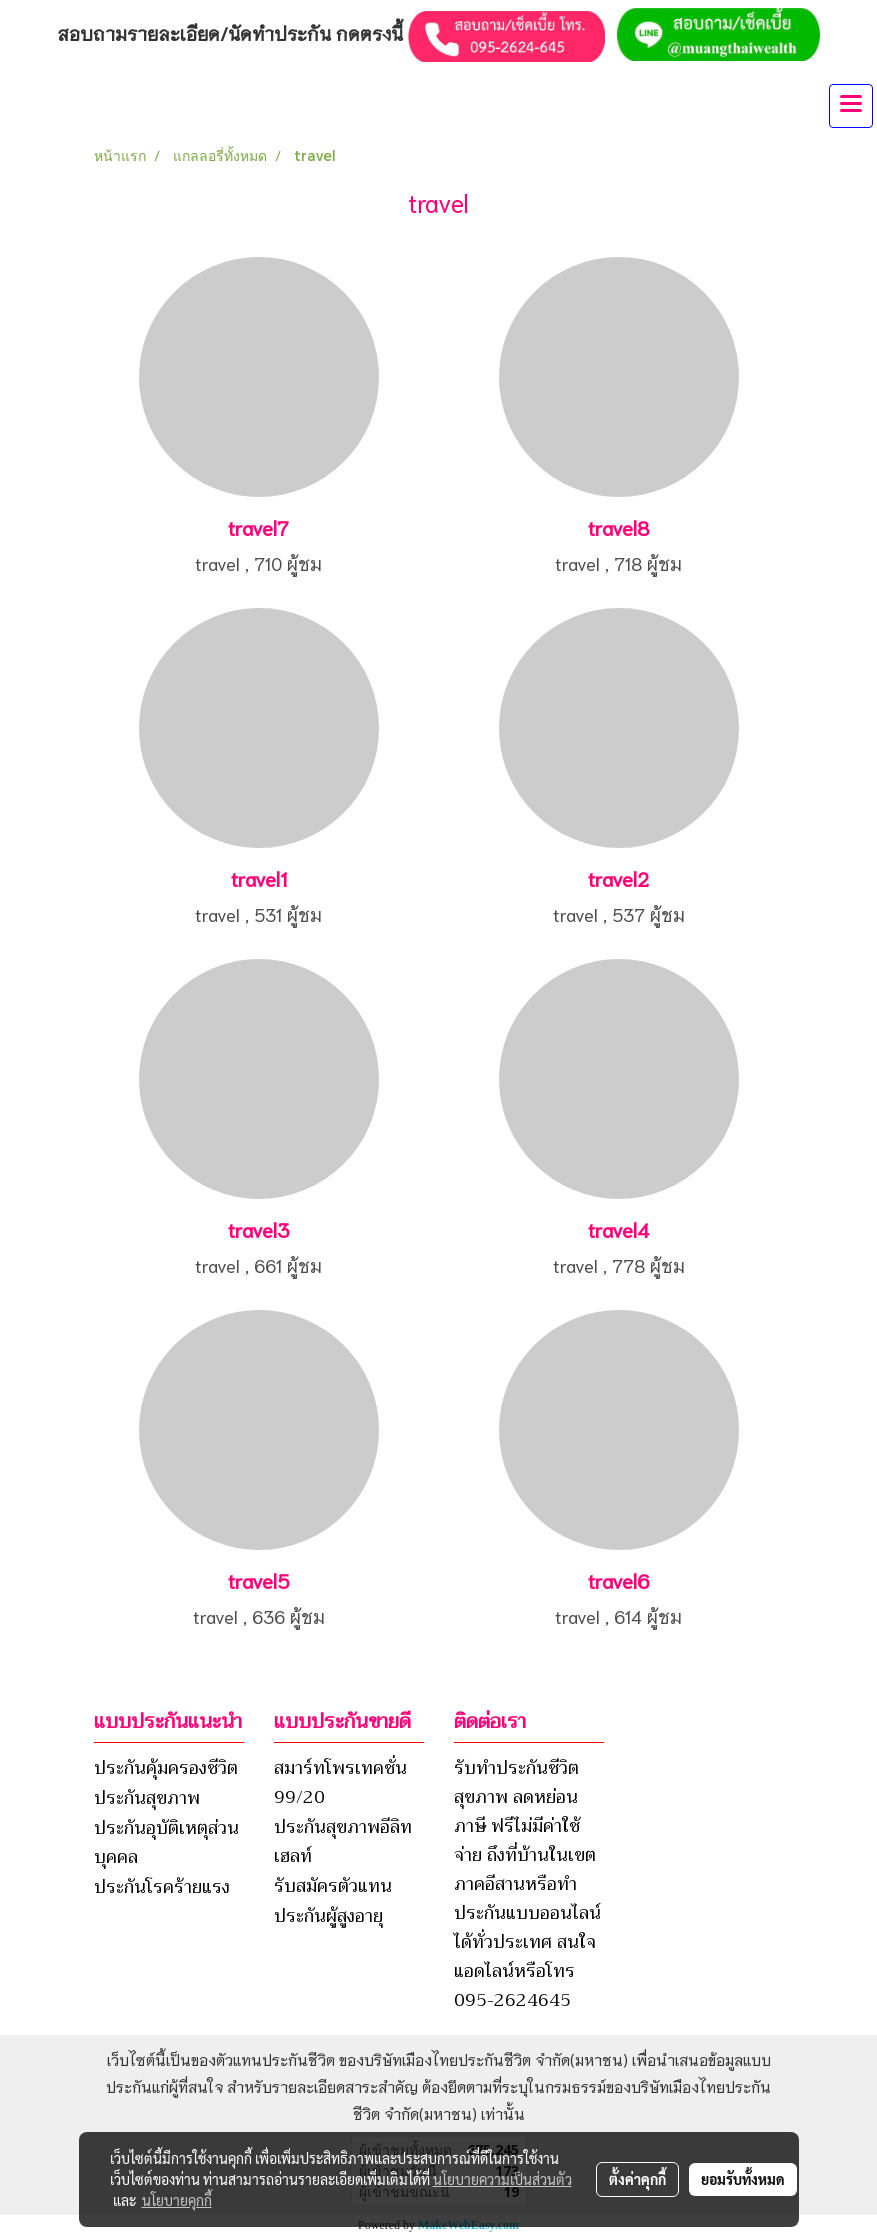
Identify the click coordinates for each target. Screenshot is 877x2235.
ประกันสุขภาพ (147, 1798)
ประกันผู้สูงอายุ (328, 1916)
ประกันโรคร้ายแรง (162, 1887)
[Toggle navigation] (851, 106)
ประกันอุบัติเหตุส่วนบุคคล (166, 1842)
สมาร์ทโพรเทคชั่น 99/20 (340, 1782)
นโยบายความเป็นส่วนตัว (502, 2179)
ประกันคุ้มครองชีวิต (166, 1768)
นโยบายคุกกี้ (177, 2200)
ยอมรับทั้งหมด (743, 2179)
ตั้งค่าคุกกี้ (637, 2179)
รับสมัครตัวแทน (333, 1886)
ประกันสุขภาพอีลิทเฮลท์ (343, 1841)
